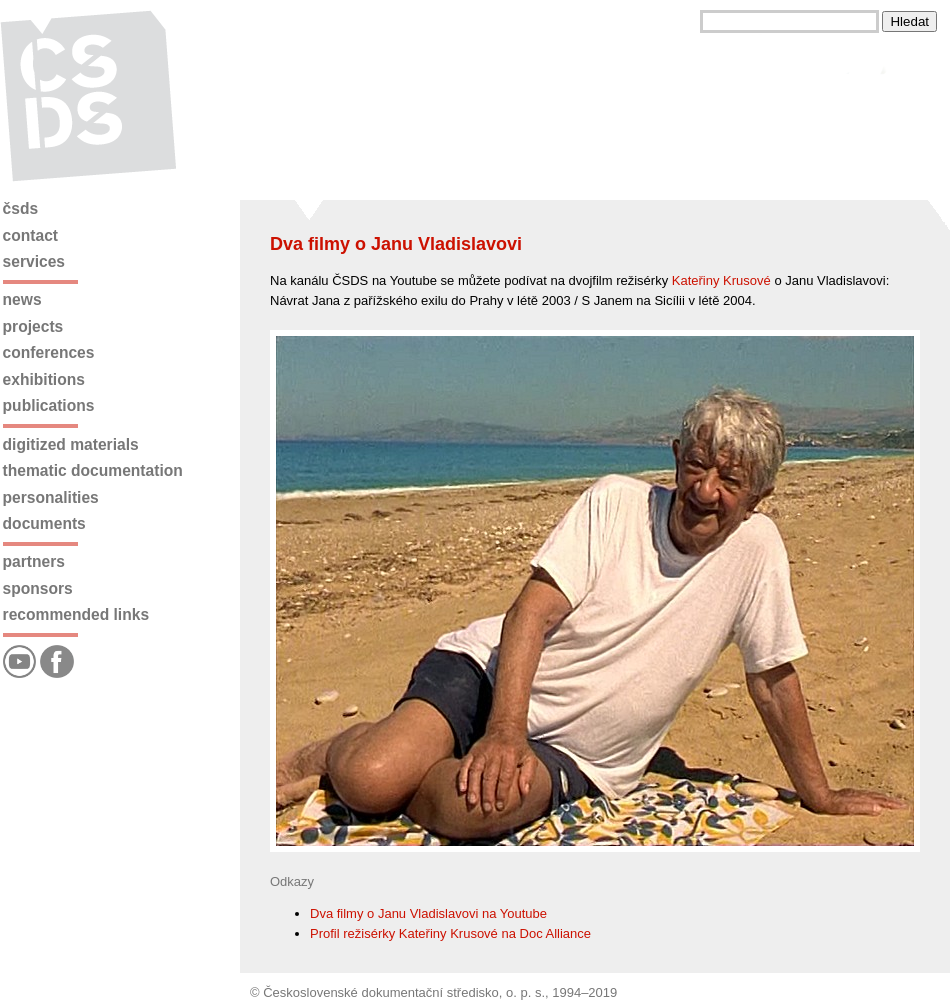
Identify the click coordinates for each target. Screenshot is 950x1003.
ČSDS (21, 208)
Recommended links (76, 614)
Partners (34, 561)
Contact (30, 235)
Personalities (51, 497)
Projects (33, 326)
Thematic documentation (93, 470)
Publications (49, 405)
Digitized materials (71, 444)
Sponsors (38, 588)
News (22, 299)
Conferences (49, 352)
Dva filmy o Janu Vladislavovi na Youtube (428, 913)
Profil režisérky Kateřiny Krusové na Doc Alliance (450, 933)
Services (34, 261)
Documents (44, 523)
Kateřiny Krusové (721, 280)
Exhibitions (44, 379)
